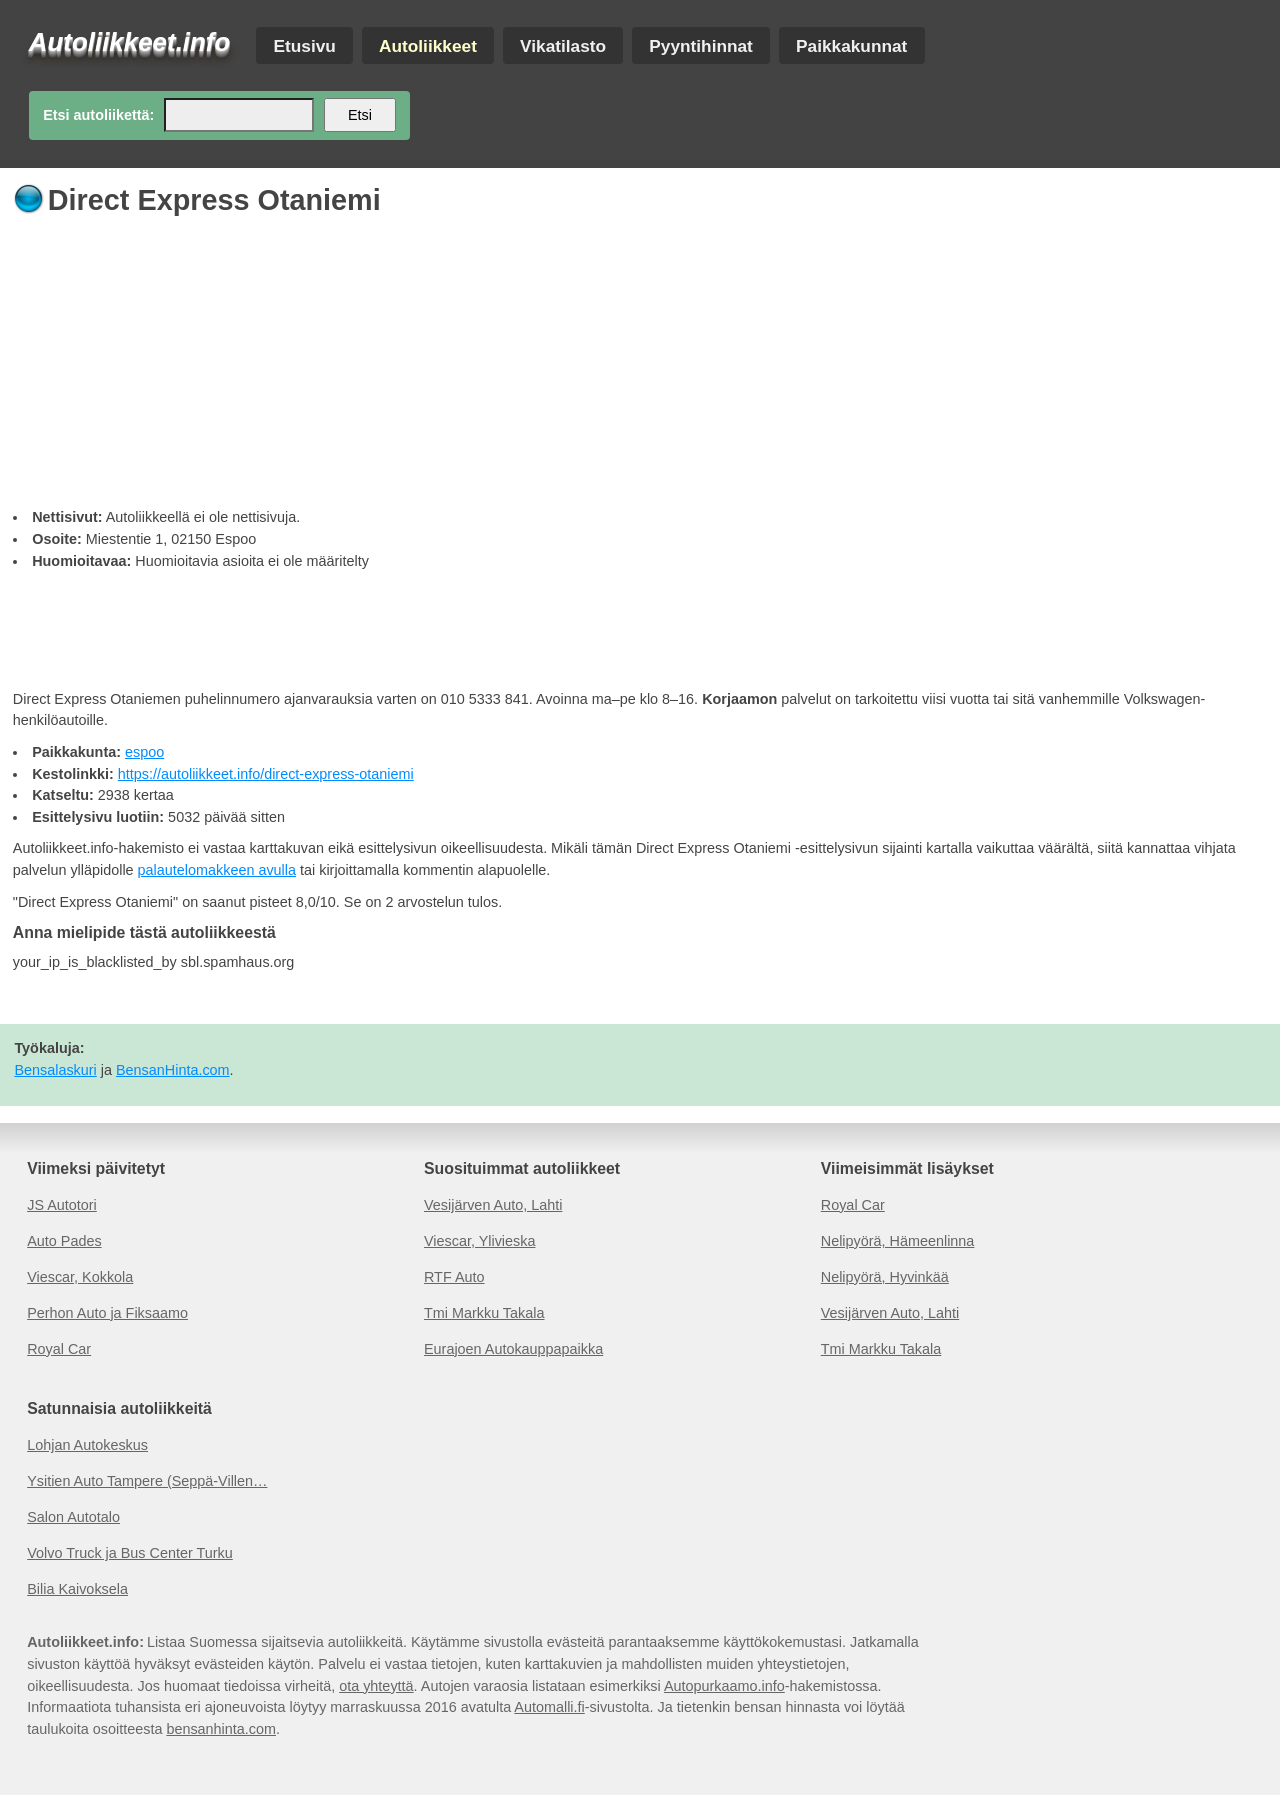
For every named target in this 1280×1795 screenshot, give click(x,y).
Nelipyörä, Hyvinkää (885, 1277)
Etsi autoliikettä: (98, 115)
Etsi (360, 115)
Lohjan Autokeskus (87, 1445)
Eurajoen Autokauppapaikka (513, 1349)
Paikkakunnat (851, 45)
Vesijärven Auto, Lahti (493, 1205)
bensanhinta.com (221, 1729)
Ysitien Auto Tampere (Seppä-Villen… (147, 1481)
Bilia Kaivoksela (77, 1589)
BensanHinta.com (173, 1070)
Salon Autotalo (73, 1517)
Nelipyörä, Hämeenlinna (898, 1241)
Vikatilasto (563, 45)
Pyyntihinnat (701, 45)
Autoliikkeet (428, 45)
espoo (144, 752)
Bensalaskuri (55, 1070)
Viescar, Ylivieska (479, 1241)
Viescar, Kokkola (80, 1277)
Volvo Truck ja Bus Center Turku (130, 1553)
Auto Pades (64, 1241)
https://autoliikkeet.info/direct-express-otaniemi (266, 774)
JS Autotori (62, 1205)
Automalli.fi (549, 1707)
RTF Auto (454, 1277)
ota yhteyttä (376, 1686)
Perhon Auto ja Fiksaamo (107, 1313)
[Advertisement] (613, 357)
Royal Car (59, 1349)
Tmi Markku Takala (484, 1313)
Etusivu (304, 45)
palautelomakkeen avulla (217, 870)
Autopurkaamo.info (724, 1686)
